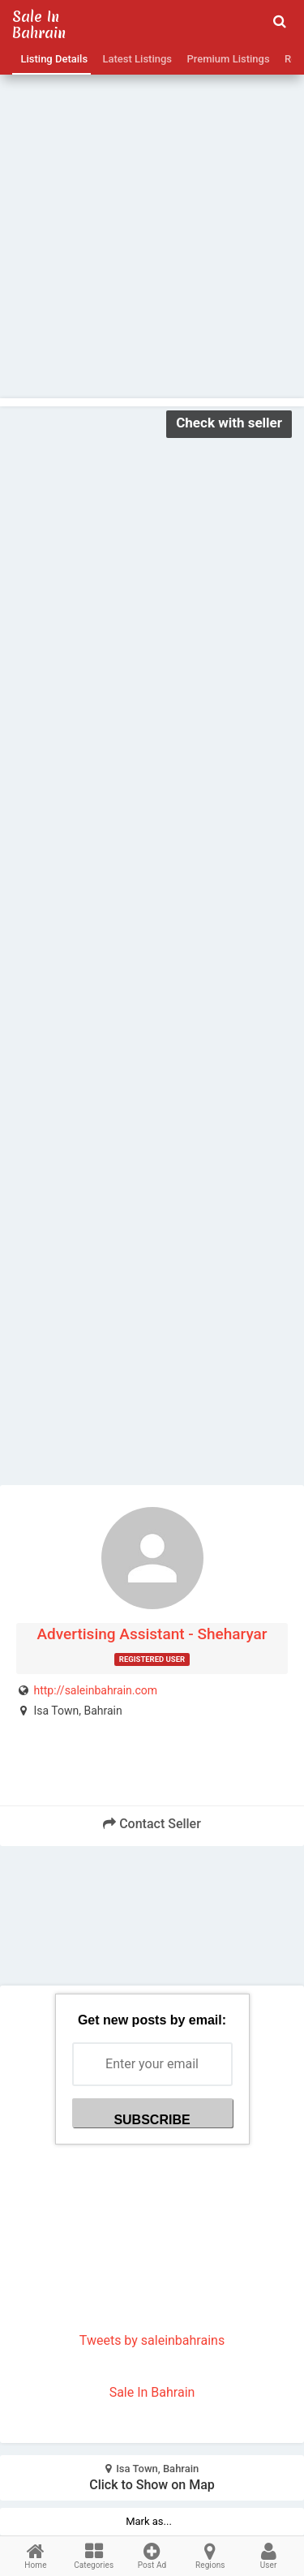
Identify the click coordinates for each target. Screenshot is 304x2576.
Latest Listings (134, 59)
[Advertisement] (152, 201)
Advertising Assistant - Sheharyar (151, 1634)
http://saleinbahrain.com (95, 1690)
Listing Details (51, 59)
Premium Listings (226, 59)
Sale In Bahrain (152, 2392)
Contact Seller (152, 1823)
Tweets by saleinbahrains (152, 2340)
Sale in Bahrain (39, 24)
